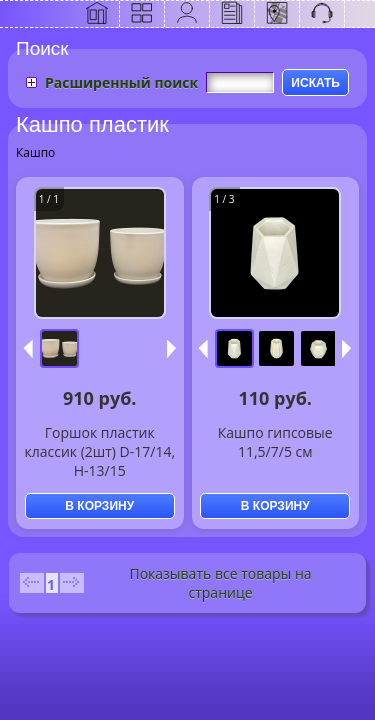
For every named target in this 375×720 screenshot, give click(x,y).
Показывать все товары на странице (220, 583)
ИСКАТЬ (315, 83)
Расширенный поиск (121, 82)
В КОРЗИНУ (99, 506)
